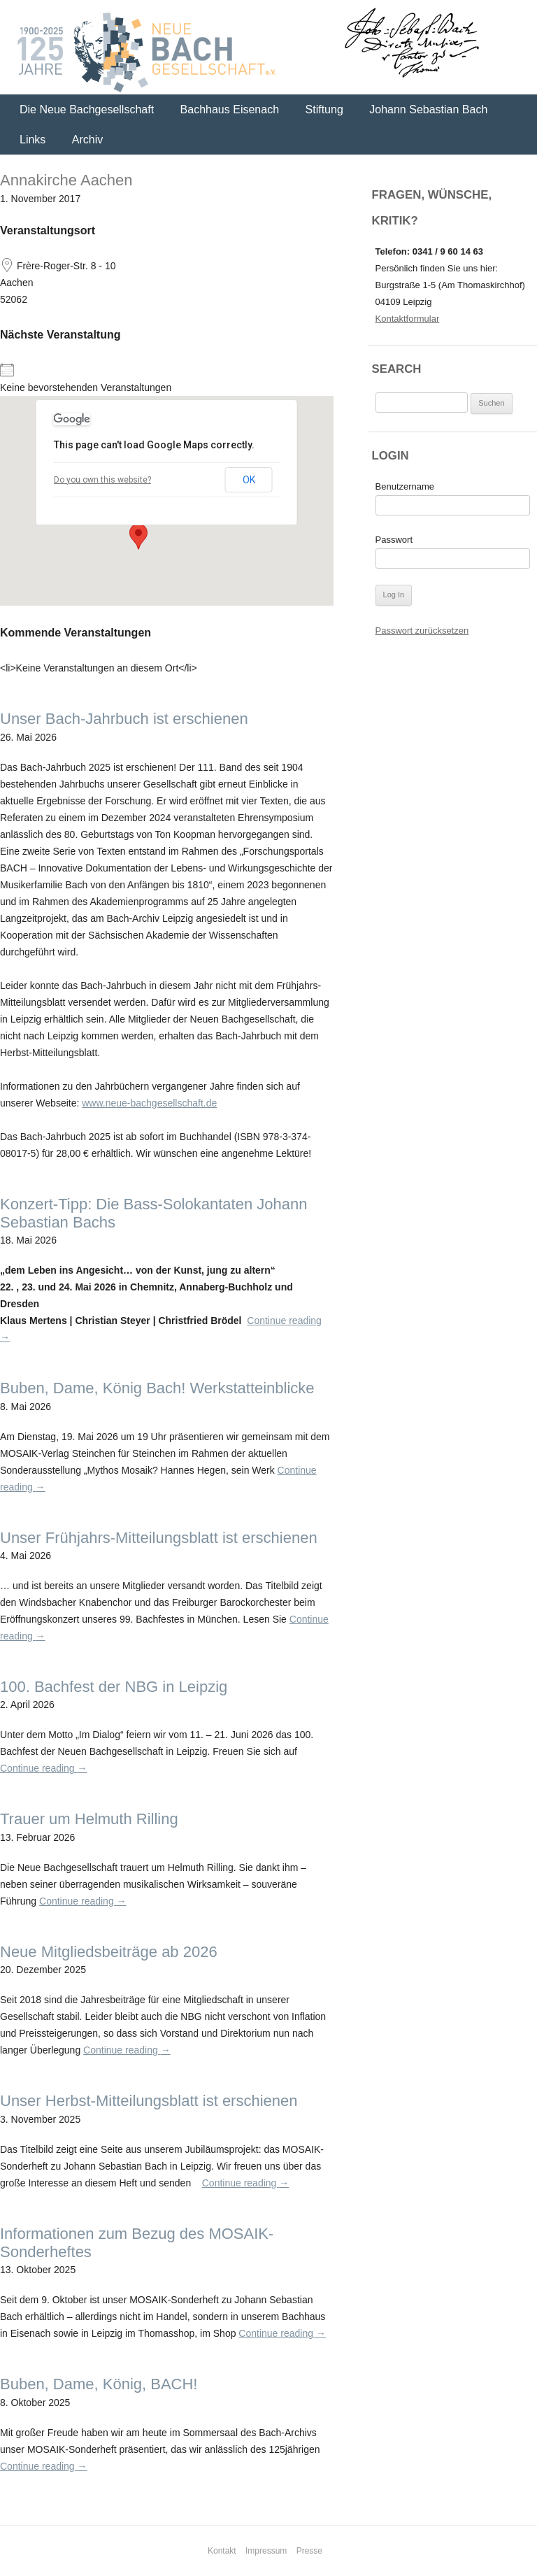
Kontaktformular (407, 318)
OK (249, 479)
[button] (138, 536)
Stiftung (324, 109)
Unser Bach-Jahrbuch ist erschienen (124, 718)
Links (32, 139)
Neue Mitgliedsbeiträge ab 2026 (108, 1952)
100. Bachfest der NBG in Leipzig (113, 1686)
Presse (309, 2551)
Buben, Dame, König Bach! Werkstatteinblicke (157, 1388)
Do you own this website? (102, 480)
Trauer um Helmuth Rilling (89, 1819)
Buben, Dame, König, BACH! (98, 2384)
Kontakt (222, 2551)
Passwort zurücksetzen (422, 630)
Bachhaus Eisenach (229, 109)
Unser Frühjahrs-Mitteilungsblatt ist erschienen (158, 1537)
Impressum (266, 2551)
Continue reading (43, 1768)
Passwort (394, 539)
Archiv (87, 139)
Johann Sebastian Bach (428, 109)
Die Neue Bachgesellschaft (87, 109)
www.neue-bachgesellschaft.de (149, 1103)
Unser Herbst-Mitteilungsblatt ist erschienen (149, 2100)
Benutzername (405, 486)
